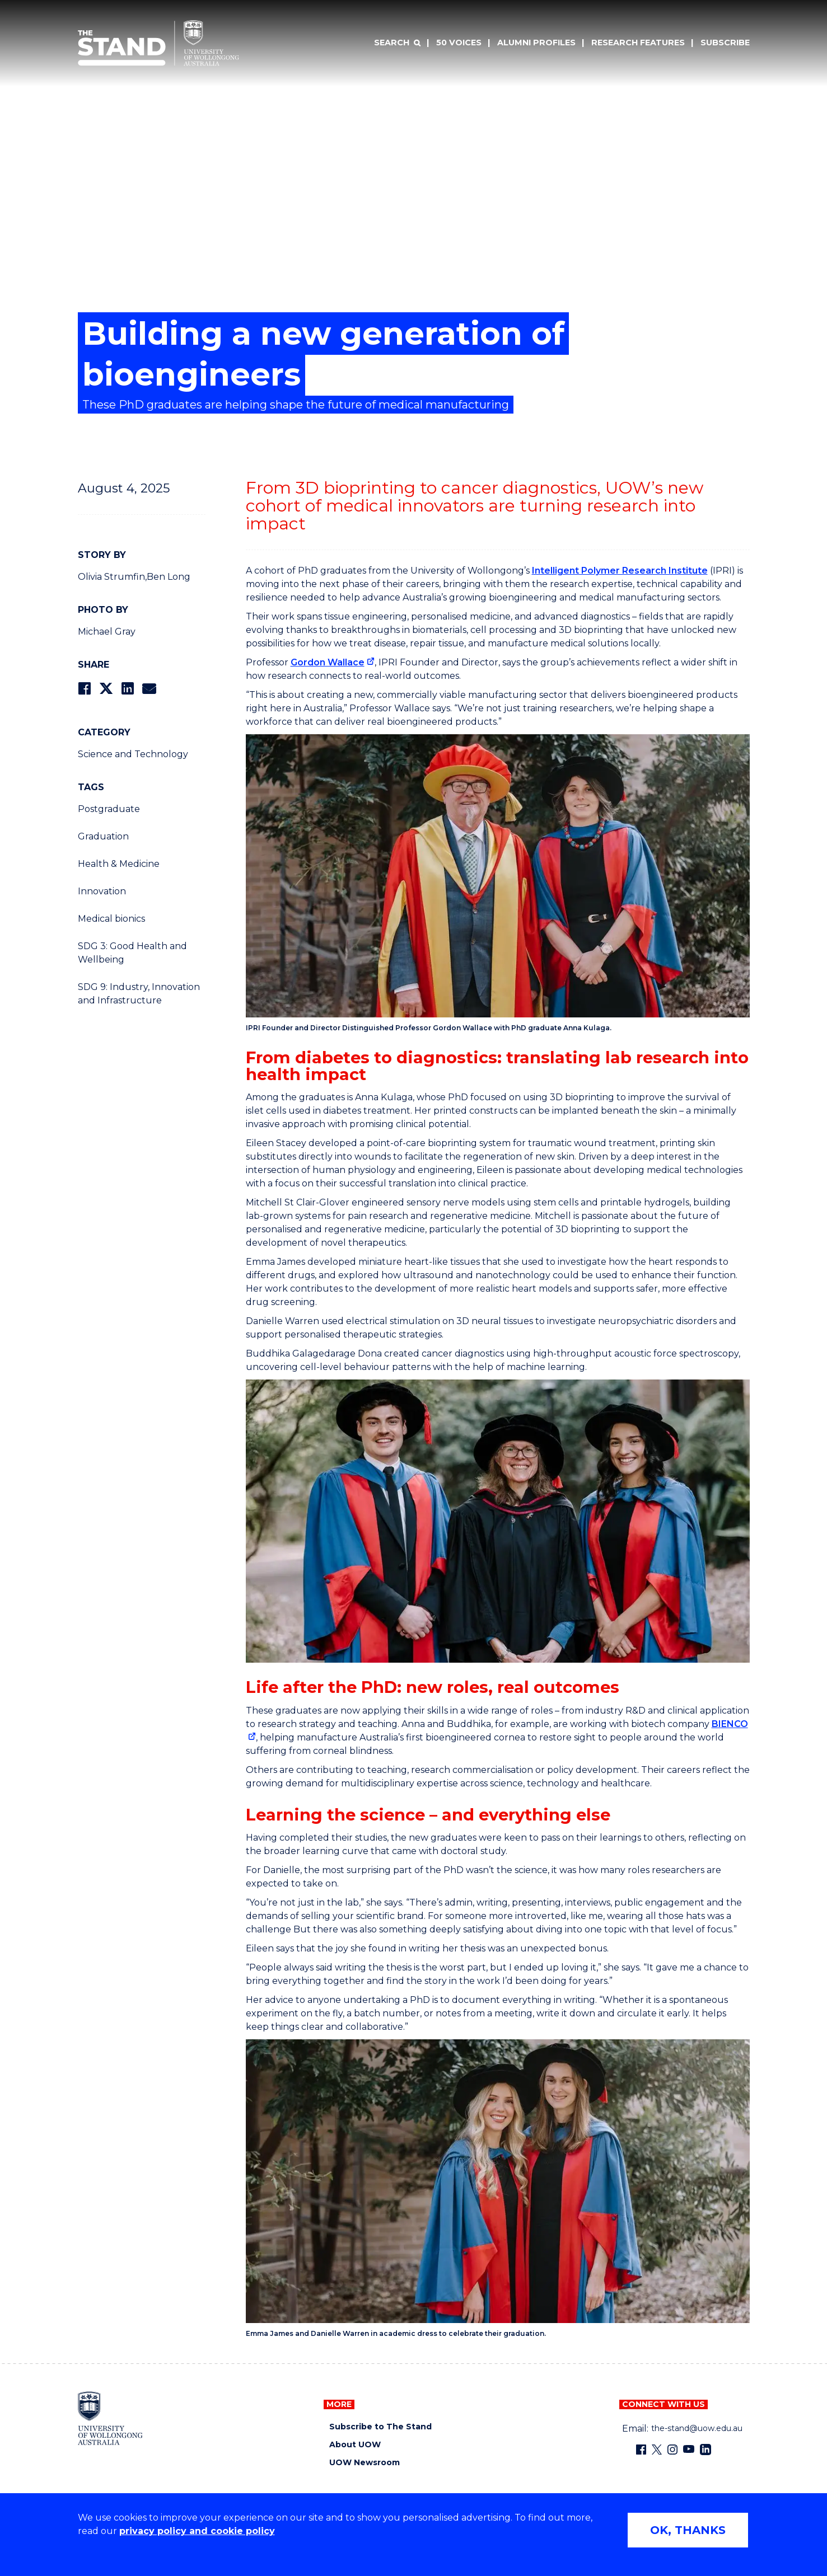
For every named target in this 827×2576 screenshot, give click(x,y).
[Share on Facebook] (84, 688)
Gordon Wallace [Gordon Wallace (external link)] (328, 662)
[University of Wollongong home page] (110, 2418)
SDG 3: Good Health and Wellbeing (132, 953)
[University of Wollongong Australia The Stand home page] (158, 43)
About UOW (355, 2445)
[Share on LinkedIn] (127, 688)
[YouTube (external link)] (688, 2449)
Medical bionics (111, 918)
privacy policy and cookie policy (197, 2531)
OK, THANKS (688, 2530)
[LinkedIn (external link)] (705, 2449)
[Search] (397, 43)
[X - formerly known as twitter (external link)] (657, 2449)
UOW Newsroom (364, 2462)
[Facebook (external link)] (641, 2449)
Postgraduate (109, 809)
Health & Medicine (119, 863)
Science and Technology (133, 754)
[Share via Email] (149, 688)
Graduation (103, 836)
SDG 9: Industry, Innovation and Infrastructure (139, 994)
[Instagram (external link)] (672, 2449)
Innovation (102, 891)
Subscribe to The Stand (380, 2427)
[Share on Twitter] (106, 688)
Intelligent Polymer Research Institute (620, 570)
